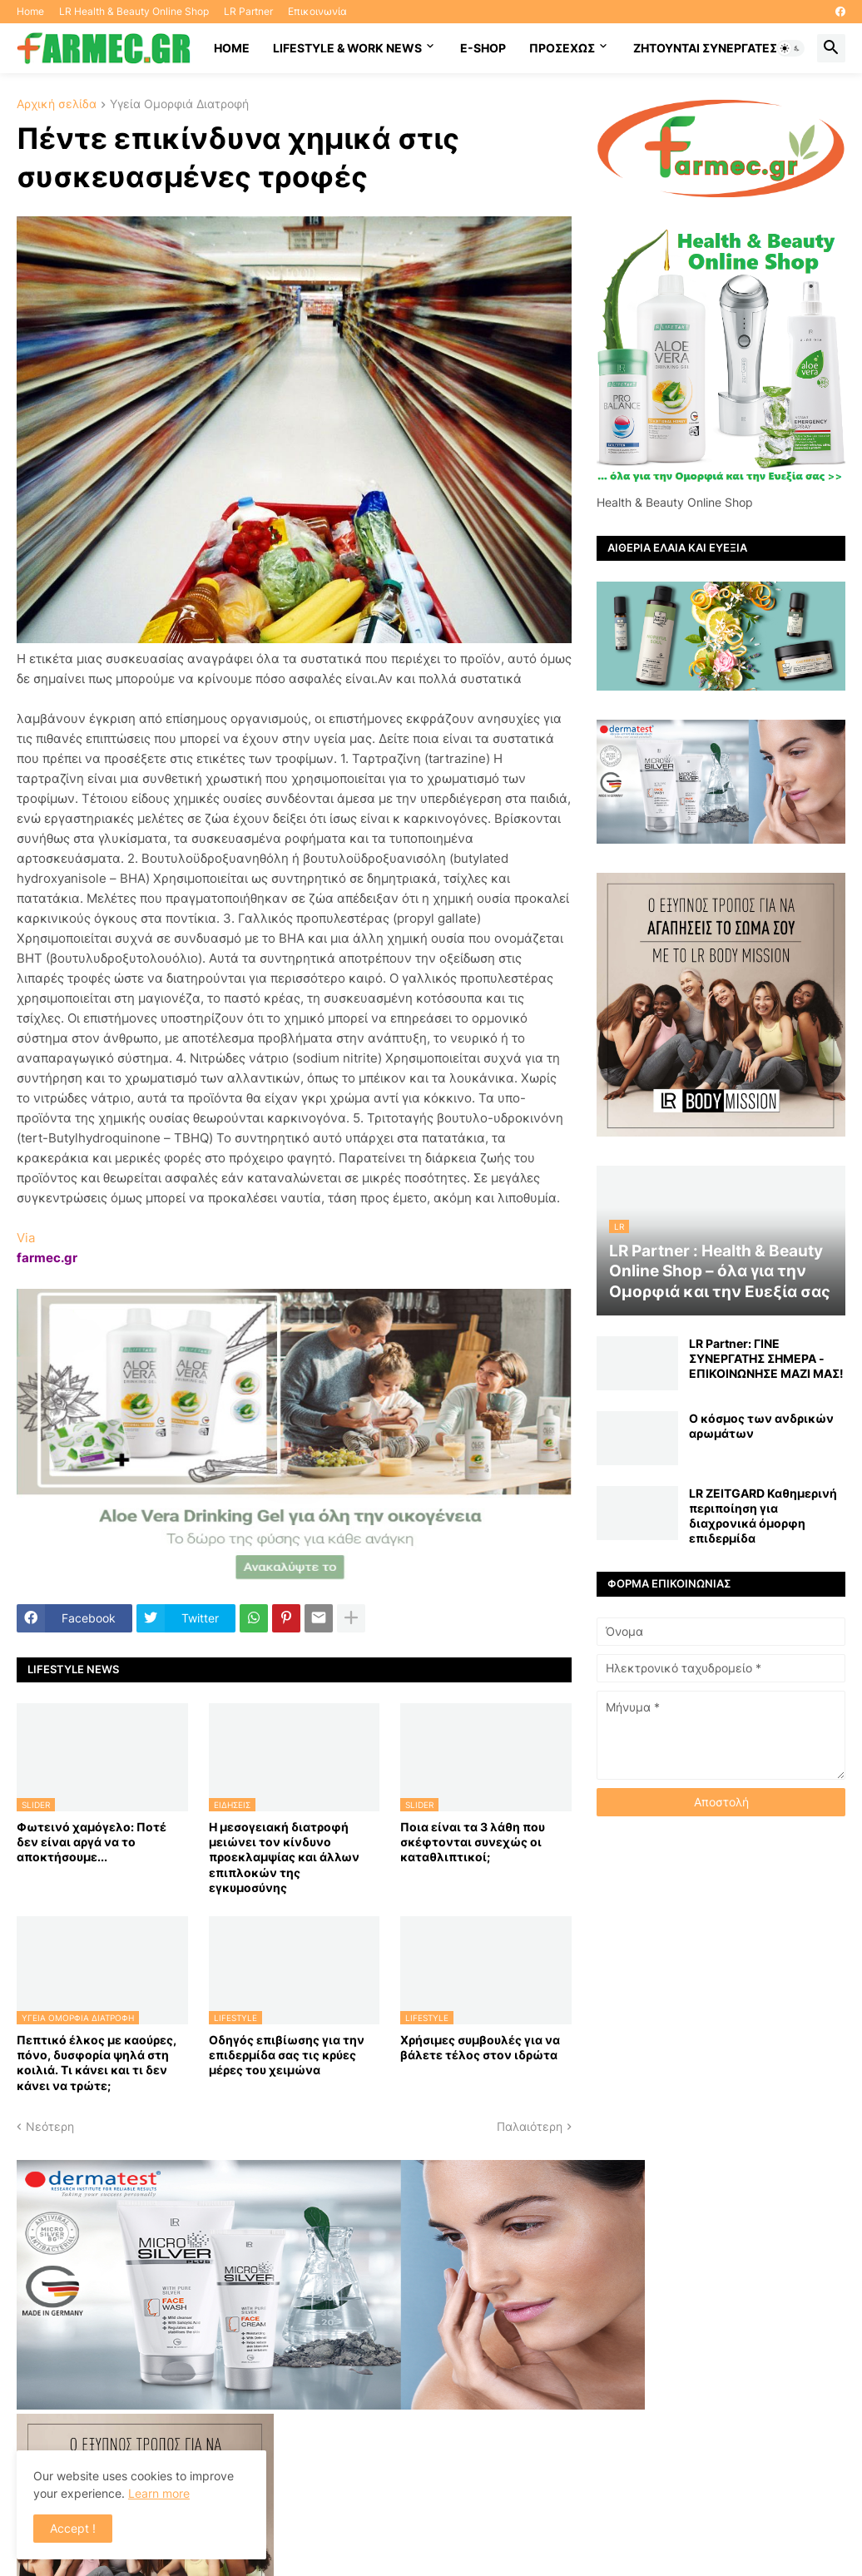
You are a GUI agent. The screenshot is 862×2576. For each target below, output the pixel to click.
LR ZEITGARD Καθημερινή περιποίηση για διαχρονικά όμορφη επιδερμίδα (763, 1516)
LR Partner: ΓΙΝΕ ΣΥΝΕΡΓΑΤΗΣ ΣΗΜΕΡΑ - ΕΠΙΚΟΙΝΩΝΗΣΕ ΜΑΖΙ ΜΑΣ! (766, 1358)
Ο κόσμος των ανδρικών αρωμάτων (761, 1425)
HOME (232, 48)
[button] (790, 48)
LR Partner (248, 11)
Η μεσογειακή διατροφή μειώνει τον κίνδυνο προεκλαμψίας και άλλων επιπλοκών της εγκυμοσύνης (284, 1857)
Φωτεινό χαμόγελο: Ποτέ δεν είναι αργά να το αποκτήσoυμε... (91, 1842)
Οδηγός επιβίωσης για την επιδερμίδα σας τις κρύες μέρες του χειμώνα (286, 2055)
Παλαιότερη (529, 2126)
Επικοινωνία (317, 11)
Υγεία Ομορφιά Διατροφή (179, 104)
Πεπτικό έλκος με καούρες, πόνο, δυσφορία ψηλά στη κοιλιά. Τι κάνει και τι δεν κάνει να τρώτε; (96, 2063)
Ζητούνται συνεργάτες (705, 48)
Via (26, 1238)
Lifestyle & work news (347, 48)
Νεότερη (50, 2126)
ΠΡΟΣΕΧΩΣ (562, 48)
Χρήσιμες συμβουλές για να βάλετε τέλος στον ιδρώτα (480, 2047)
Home (30, 11)
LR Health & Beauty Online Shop (134, 11)
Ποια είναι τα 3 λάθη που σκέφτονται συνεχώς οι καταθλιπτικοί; (472, 1842)
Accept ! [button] (73, 2528)
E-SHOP (483, 48)
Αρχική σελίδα (57, 104)
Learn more (159, 2493)
